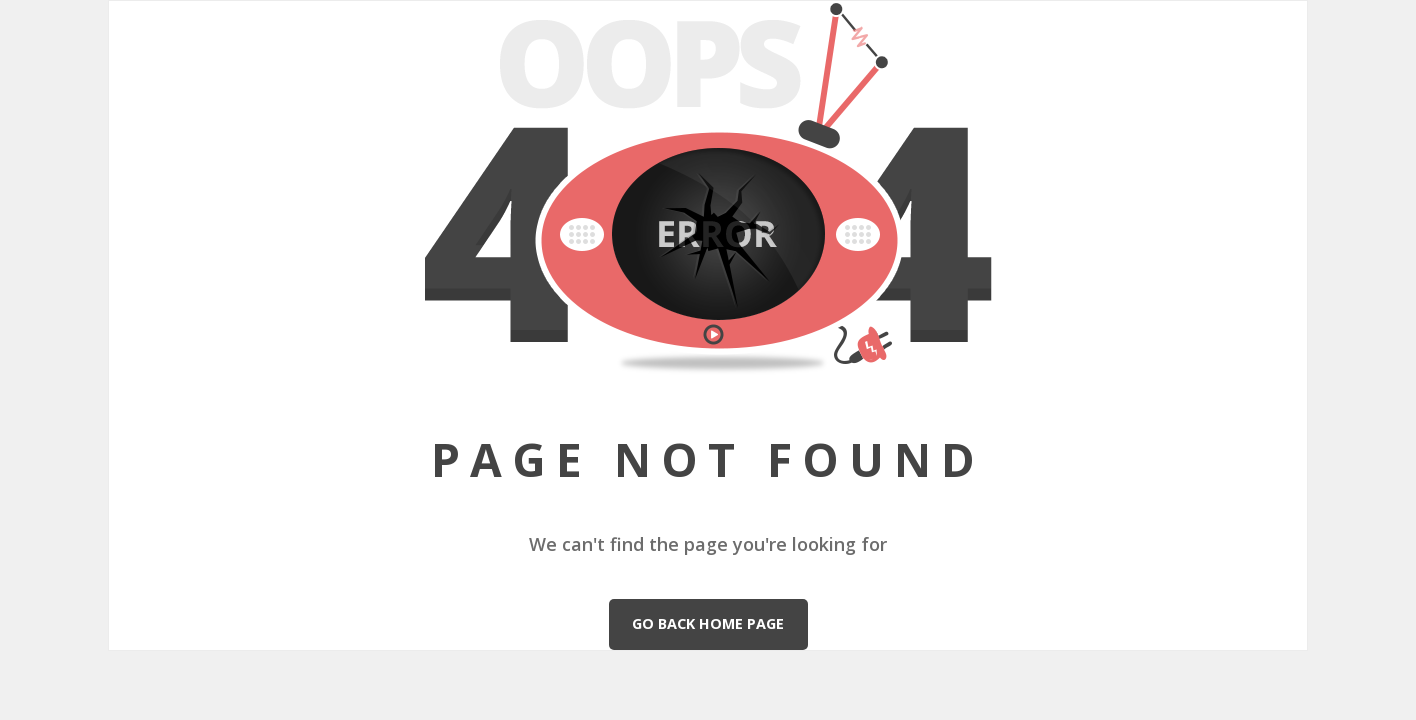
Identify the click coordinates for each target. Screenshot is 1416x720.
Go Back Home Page (708, 623)
